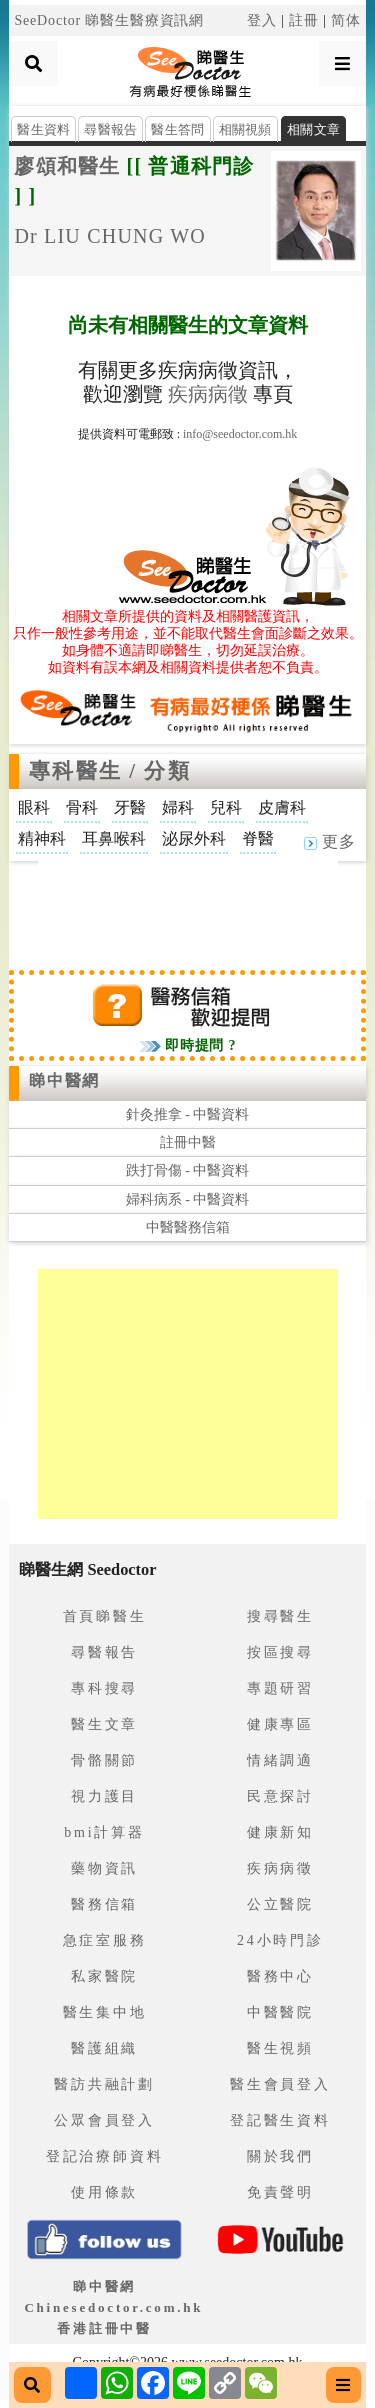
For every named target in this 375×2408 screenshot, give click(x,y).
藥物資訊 (104, 1868)
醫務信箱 (104, 1904)
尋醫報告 (110, 129)
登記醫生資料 (280, 2120)
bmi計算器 (104, 1832)
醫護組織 (104, 2048)
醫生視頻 (280, 2048)
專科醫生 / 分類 (109, 771)
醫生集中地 (105, 2012)
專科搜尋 (104, 1688)
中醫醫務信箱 (188, 1227)
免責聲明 (280, 2192)
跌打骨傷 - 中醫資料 (188, 1170)
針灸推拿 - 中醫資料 (188, 1114)
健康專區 (280, 1724)
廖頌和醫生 (67, 166)
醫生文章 (104, 1724)
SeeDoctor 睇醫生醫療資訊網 (109, 20)
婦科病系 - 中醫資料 (188, 1199)
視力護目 (104, 1796)
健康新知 (280, 1832)
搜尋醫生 (280, 1616)
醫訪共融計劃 (104, 2084)
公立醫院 (280, 1904)
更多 (330, 841)
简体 (346, 20)
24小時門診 (280, 1940)
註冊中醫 (188, 1142)
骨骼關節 (104, 1760)
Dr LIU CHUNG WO (110, 236)
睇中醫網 (64, 1080)
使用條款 (104, 2192)
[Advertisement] (188, 911)
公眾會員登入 (104, 2120)
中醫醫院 (280, 2012)
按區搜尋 (280, 1652)
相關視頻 (245, 129)
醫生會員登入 (280, 2084)
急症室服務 (105, 1940)
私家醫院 (104, 1976)
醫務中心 (280, 1976)
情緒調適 (280, 1760)
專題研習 (280, 1688)
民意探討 (280, 1796)
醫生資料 (43, 129)
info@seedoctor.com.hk (240, 434)
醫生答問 (177, 129)
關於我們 (280, 2156)
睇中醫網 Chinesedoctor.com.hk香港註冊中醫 (113, 2307)
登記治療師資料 (105, 2156)
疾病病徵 (208, 394)
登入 (262, 20)
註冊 (304, 20)
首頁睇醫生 (105, 1616)
